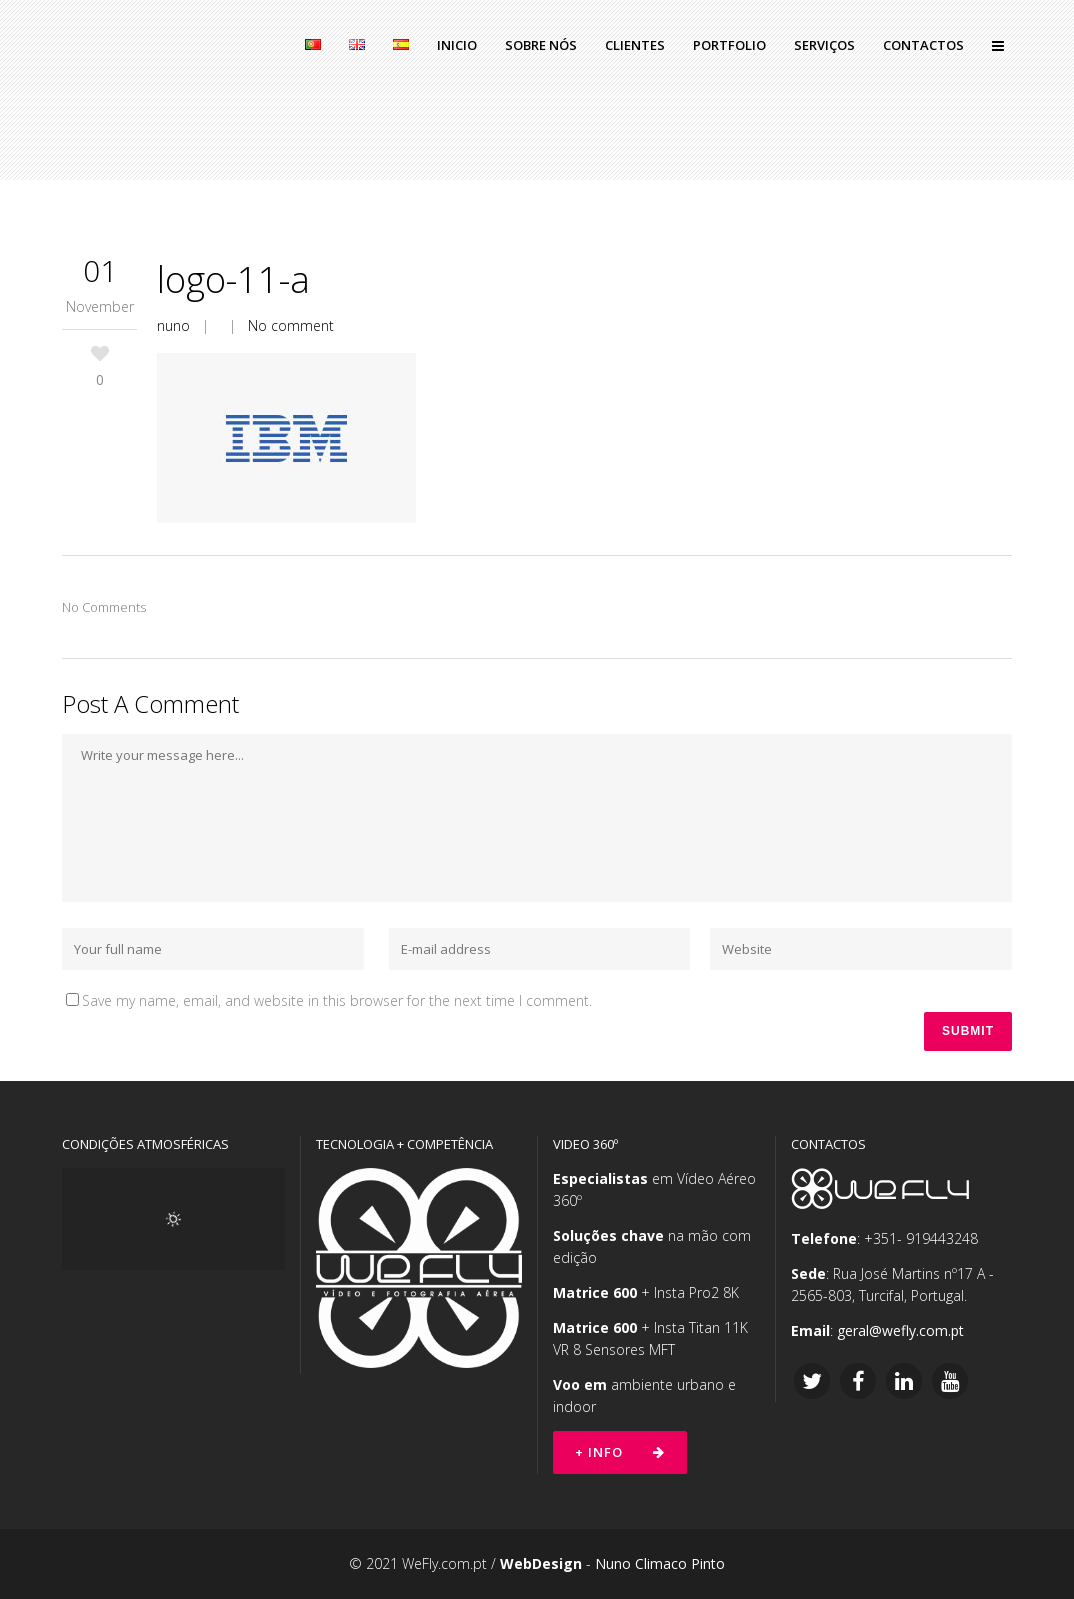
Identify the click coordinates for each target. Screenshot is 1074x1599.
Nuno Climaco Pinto (660, 1563)
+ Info (620, 1452)
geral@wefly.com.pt (900, 1330)
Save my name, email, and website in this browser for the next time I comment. (337, 1000)
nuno (173, 325)
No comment (291, 325)
